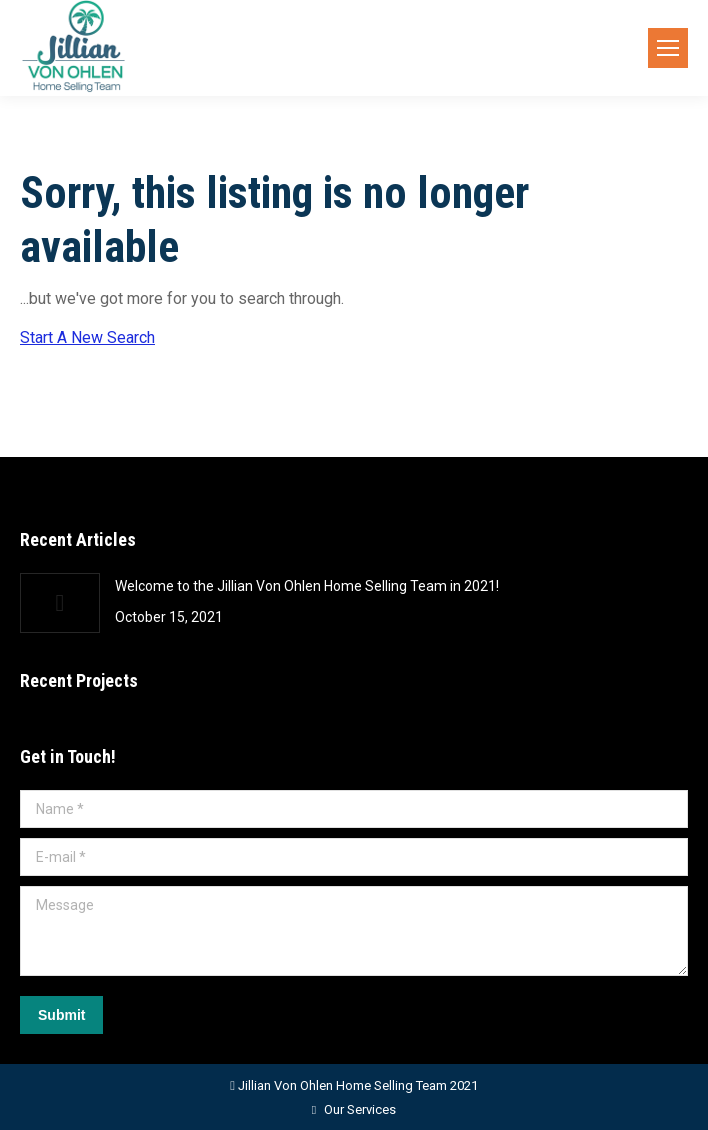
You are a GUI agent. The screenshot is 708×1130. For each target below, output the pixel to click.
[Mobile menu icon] (668, 48)
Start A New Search (87, 337)
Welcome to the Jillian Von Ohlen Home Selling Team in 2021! (307, 586)
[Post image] (60, 603)
